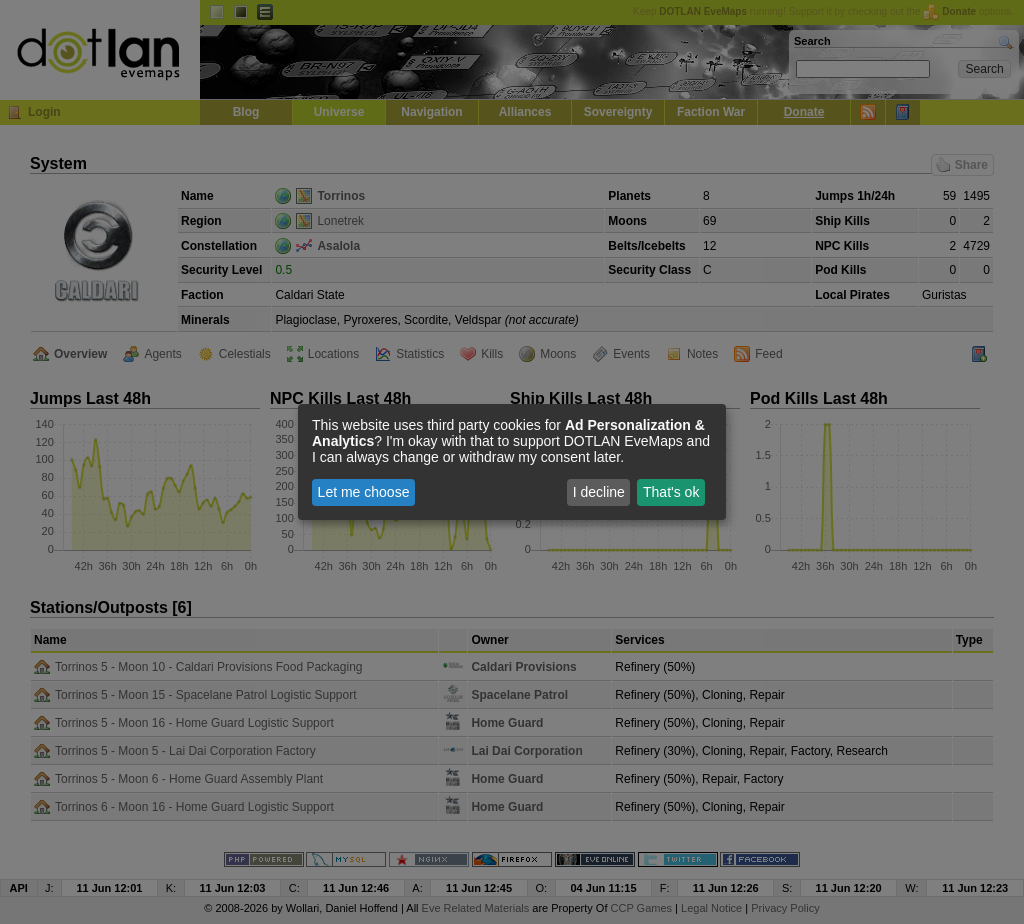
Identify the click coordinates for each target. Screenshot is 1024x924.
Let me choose (364, 492)
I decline (599, 492)
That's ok (671, 492)
